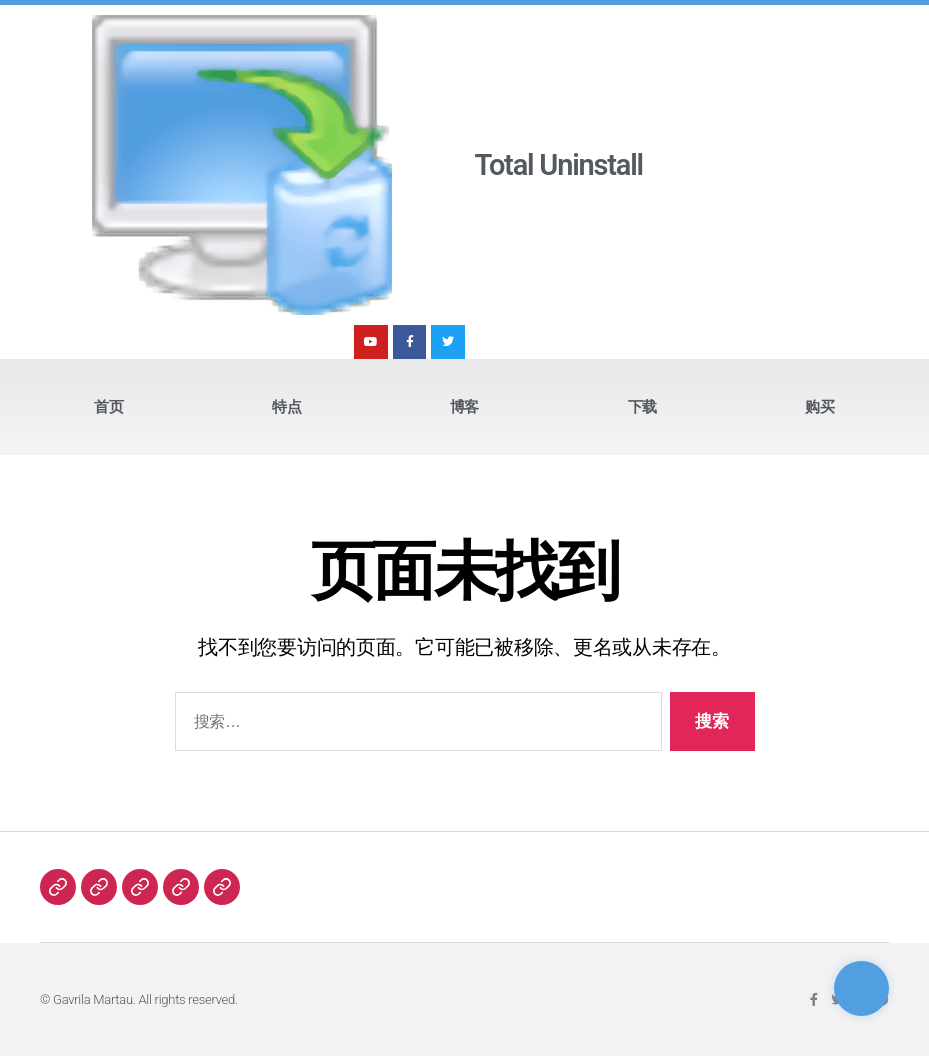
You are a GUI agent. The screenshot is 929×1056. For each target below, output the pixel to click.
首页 (108, 407)
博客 (464, 407)
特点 (286, 407)
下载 (642, 407)
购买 (819, 407)
